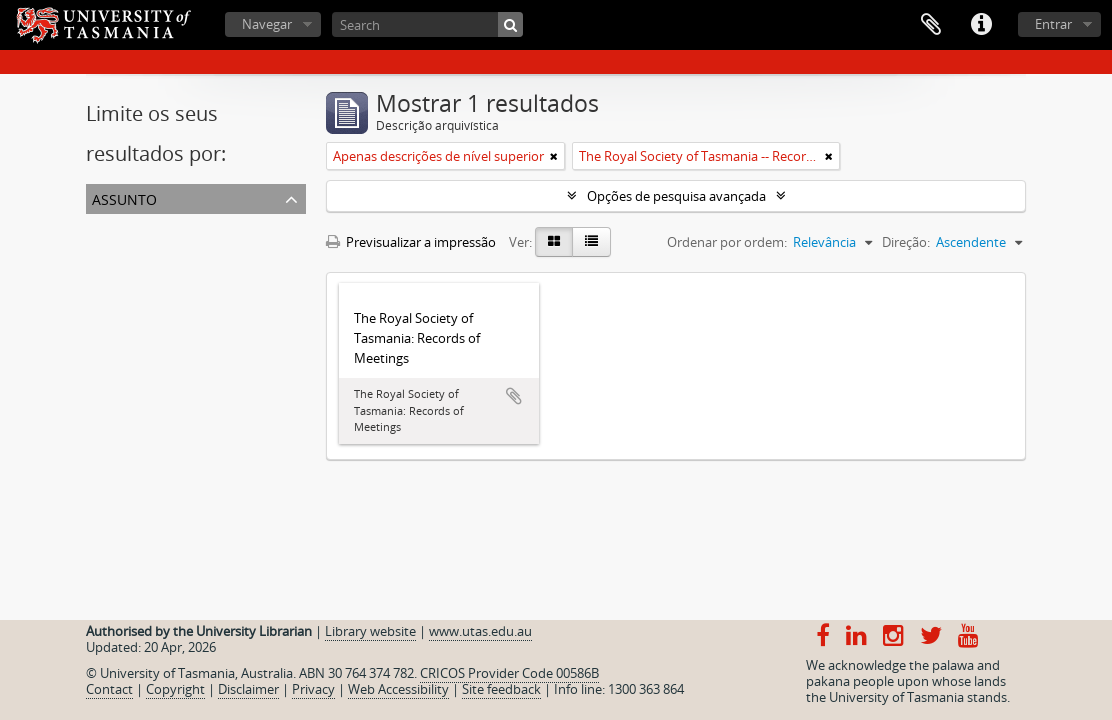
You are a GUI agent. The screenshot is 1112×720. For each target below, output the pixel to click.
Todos (108, 226)
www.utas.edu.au (480, 631)
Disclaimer (248, 689)
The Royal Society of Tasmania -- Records (210, 250)
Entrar (1053, 24)
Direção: (906, 242)
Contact (109, 689)
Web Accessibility (398, 689)
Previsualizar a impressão (411, 242)
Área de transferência (931, 25)
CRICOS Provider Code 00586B (509, 673)
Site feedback (501, 689)
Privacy (313, 689)
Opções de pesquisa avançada (676, 196)
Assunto (124, 197)
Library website (370, 631)
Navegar (267, 24)
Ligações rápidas (981, 25)
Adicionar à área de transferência (514, 396)
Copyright (175, 689)
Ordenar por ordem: (727, 242)
